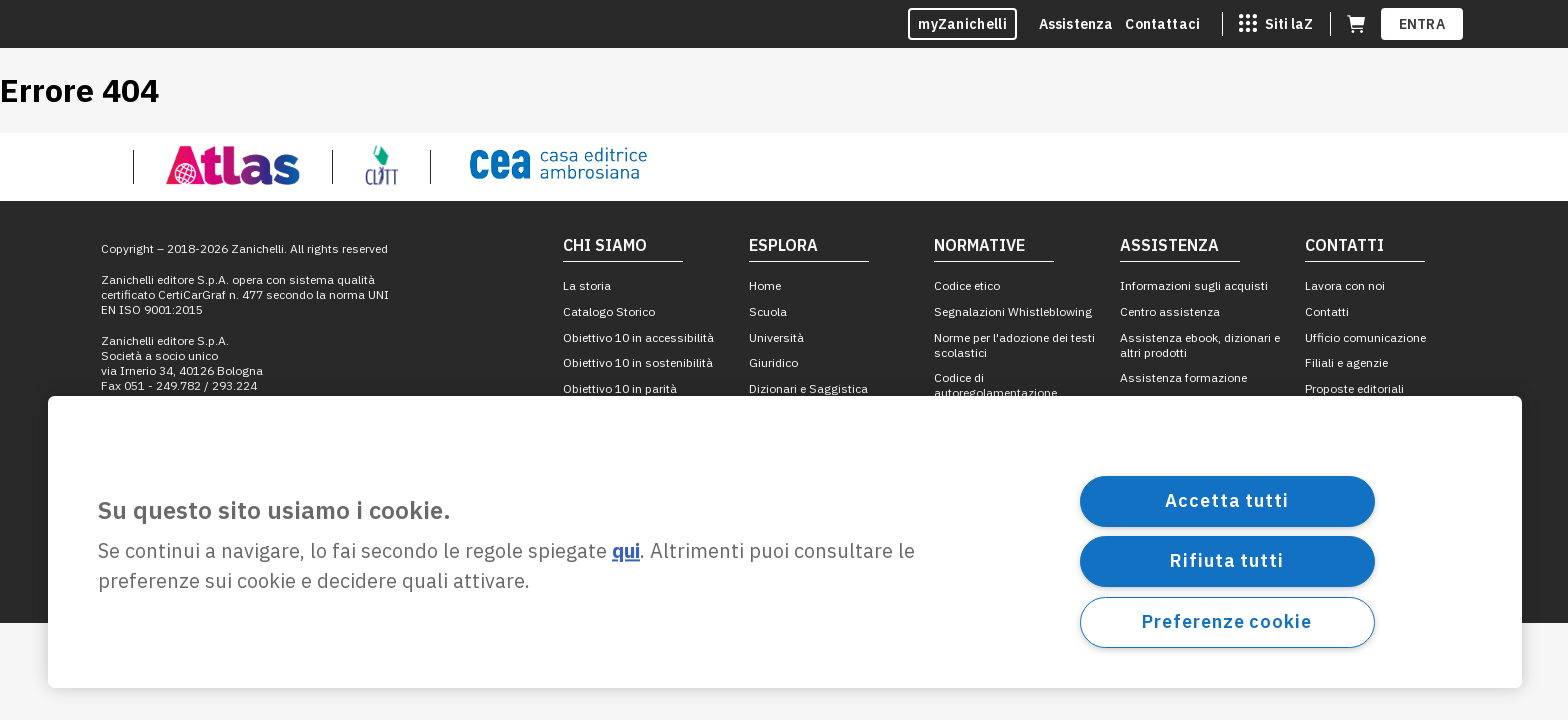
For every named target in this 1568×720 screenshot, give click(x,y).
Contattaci (1162, 24)
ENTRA (1422, 24)
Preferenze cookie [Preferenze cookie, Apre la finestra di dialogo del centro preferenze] (1226, 621)
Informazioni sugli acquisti (1194, 285)
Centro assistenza (1170, 311)
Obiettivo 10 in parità (620, 388)
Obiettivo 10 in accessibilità (638, 337)
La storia (587, 285)
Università (776, 337)
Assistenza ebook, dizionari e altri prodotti (1200, 345)
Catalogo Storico (609, 311)
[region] (785, 542)
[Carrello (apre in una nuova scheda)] (1356, 24)
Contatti (1327, 311)
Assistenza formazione (1183, 377)
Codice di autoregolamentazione (995, 385)
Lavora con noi (1345, 285)
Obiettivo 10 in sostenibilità (638, 362)
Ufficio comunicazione (1365, 337)
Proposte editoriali (1354, 388)
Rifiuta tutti (1227, 560)
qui (626, 551)
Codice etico (967, 285)
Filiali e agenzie (1346, 362)
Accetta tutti (1227, 500)
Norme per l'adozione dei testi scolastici (1014, 345)
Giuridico (773, 362)
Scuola (768, 311)
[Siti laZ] (1276, 24)
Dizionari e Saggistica (808, 388)
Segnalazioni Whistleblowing (1013, 311)
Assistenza (1076, 24)
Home (765, 285)
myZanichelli (962, 24)
